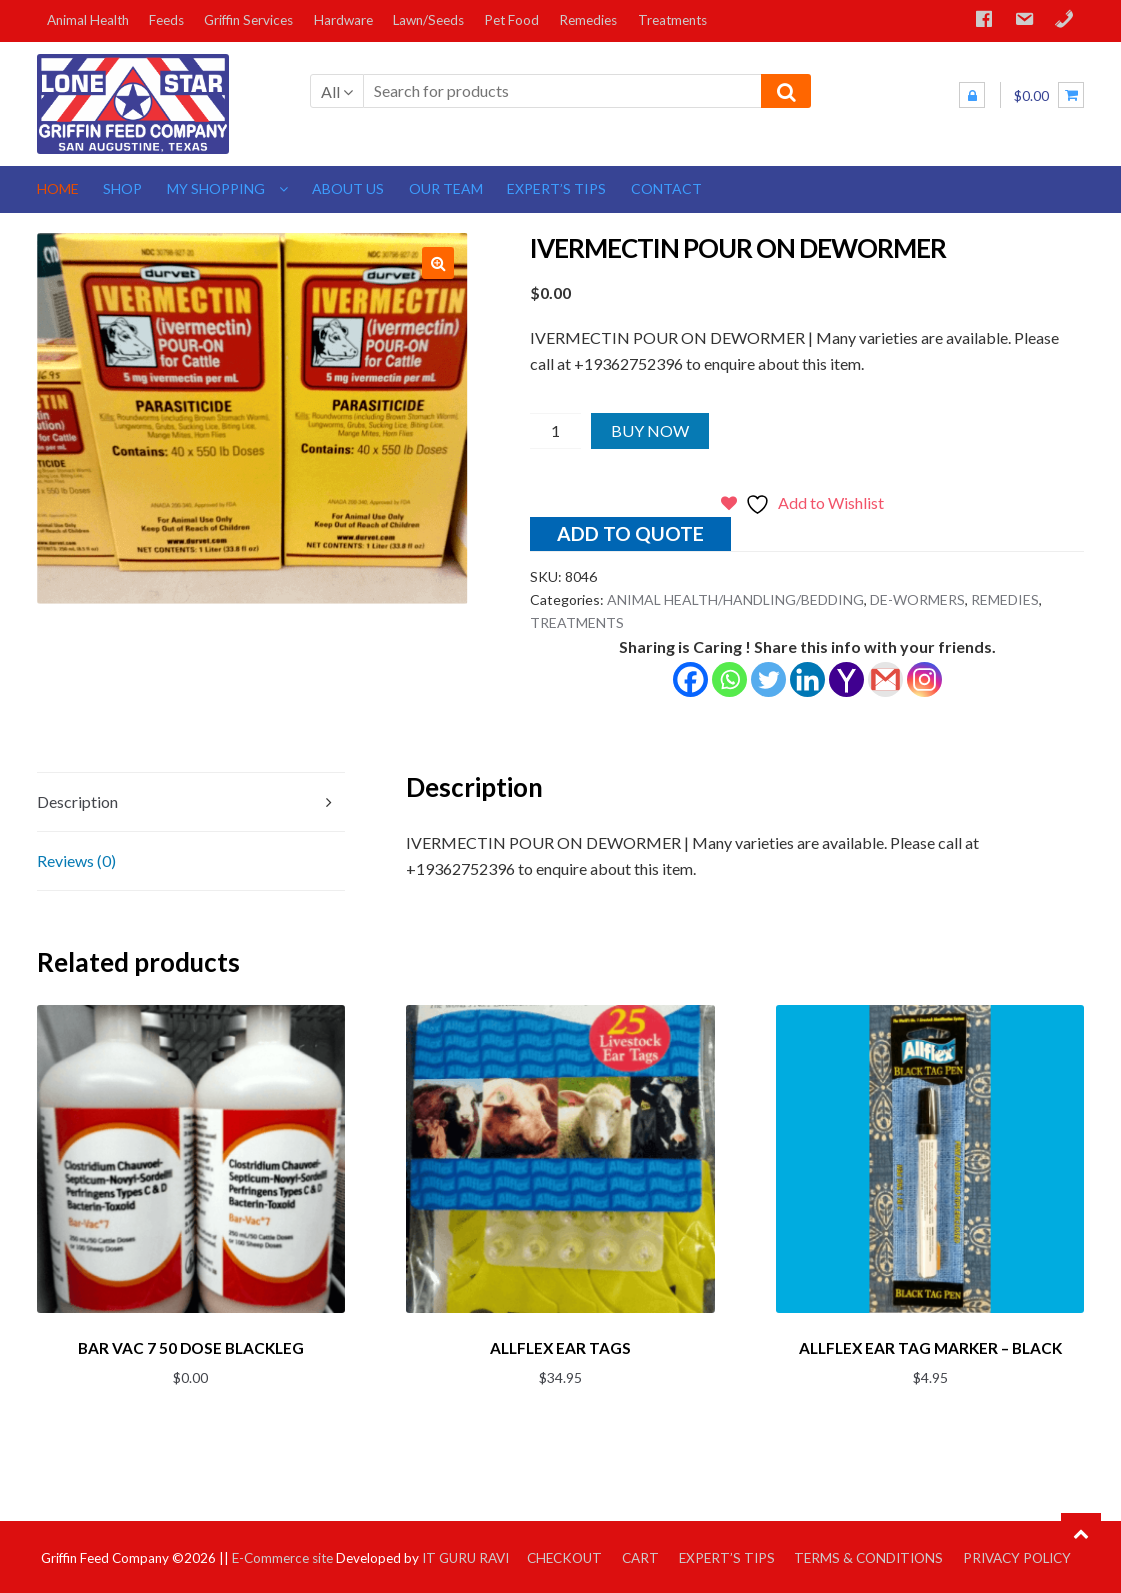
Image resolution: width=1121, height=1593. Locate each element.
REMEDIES (1005, 599)
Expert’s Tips (556, 188)
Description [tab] (77, 801)
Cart (640, 1554)
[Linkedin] (807, 679)
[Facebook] (690, 679)
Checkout (564, 1554)
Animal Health (88, 20)
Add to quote (630, 533)
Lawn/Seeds (428, 20)
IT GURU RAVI (465, 1554)
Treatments (672, 20)
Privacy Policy (1017, 1554)
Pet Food (511, 20)
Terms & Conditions (868, 1554)
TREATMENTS (577, 622)
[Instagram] (924, 679)
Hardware (343, 20)
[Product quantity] (555, 431)
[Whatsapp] (729, 679)
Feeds (166, 20)
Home (58, 188)
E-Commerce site (282, 1554)
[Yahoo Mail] (846, 679)
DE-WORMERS (917, 599)
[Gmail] (885, 679)
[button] (438, 263)
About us (348, 188)
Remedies (588, 20)
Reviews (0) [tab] (76, 860)
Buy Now (650, 430)
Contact (666, 188)
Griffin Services (248, 20)
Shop (122, 188)
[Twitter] (768, 679)
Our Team (446, 188)
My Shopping (216, 188)
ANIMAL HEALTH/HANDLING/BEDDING (735, 599)
